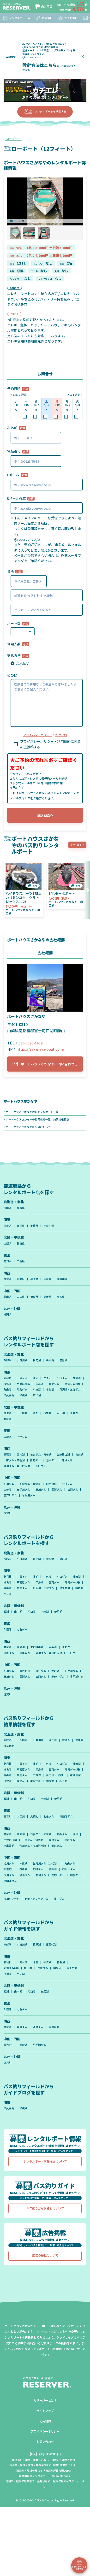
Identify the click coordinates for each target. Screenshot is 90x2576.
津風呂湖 (9, 1489)
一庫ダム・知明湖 (29, 1482)
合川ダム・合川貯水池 (35, 1489)
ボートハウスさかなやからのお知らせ (30, 1137)
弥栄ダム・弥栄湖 (32, 1507)
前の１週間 (21, 397)
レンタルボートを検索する (45, 113)
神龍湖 (25, 1919)
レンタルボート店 (17, 18)
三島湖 (57, 1401)
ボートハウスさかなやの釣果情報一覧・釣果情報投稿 (40, 1128)
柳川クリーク (12, 1957)
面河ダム (9, 1520)
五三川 (8, 1869)
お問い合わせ (45, 2510)
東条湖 (8, 1482)
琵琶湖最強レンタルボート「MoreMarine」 (45, 2544)
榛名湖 (22, 1401)
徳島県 (37, 1311)
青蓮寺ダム (72, 1869)
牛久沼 (52, 1394)
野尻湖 (22, 1439)
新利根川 (9, 1394)
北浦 (39, 1394)
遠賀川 (8, 1539)
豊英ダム (73, 1401)
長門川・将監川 (14, 1826)
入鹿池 (8, 1457)
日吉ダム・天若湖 (44, 1476)
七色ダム (24, 1457)
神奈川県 (53, 1237)
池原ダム (70, 1482)
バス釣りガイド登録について (45, 2276)
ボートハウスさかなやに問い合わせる (45, 1070)
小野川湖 (24, 1376)
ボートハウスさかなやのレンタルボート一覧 (35, 1120)
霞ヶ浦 (25, 1394)
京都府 (22, 1292)
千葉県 (37, 1237)
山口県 (22, 1311)
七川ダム (61, 1489)
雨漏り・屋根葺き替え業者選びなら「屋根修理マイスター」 (45, 2534)
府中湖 (25, 1925)
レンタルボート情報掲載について (45, 2228)
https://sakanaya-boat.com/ (42, 1054)
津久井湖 (38, 1414)
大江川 (22, 1869)
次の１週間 (72, 397)
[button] (86, 895)
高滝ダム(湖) (12, 1407)
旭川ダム (9, 1507)
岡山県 (8, 1311)
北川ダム (64, 1957)
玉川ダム (44, 1514)
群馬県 (22, 1237)
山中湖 (52, 1432)
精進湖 (8, 1432)
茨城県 (8, 1237)
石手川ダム (25, 1514)
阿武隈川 (9, 1781)
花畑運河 (35, 1826)
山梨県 (41, 6)
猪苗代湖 (24, 1788)
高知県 (66, 1311)
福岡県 (8, 1329)
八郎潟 (8, 1376)
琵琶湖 (8, 1476)
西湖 (39, 1432)
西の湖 (22, 1476)
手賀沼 (77, 1407)
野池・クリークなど (40, 1957)
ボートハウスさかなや (23, 1109)
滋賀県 (8, 1292)
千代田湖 (24, 1432)
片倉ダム (46, 1407)
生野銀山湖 (69, 1476)
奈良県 (52, 1292)
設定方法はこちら (39, 65)
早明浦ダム (49, 1520)
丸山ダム (76, 1919)
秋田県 (8, 1219)
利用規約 (63, 737)
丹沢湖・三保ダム (15, 1414)
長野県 (22, 1256)
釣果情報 (45, 18)
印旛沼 (62, 1407)
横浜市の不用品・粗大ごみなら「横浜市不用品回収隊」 (45, 2528)
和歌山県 (68, 1292)
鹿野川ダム (28, 1520)
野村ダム (73, 1507)
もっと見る (75, 850)
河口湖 (66, 1432)
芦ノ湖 (69, 1414)
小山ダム (68, 1394)
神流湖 (8, 1401)
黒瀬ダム (62, 1514)
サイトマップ (45, 2479)
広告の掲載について (45, 2324)
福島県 (22, 1219)
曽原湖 (69, 1376)
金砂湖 (8, 1514)
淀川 (6, 1894)
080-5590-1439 (31, 1048)
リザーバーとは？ (45, 2469)
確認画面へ (45, 819)
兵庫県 (37, 1292)
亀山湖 (30, 1407)
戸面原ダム (40, 1401)
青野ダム (53, 1482)
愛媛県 (52, 1311)
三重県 (22, 1274)
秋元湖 (40, 1376)
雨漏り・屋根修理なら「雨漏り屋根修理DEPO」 (45, 2539)
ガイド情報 (67, 18)
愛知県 (8, 1274)
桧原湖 (54, 1376)
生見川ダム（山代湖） (50, 1919)
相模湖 (54, 1414)
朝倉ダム (9, 1938)
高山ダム (67, 1887)
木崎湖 (8, 1439)
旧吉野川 (56, 1507)
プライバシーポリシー (37, 737)
